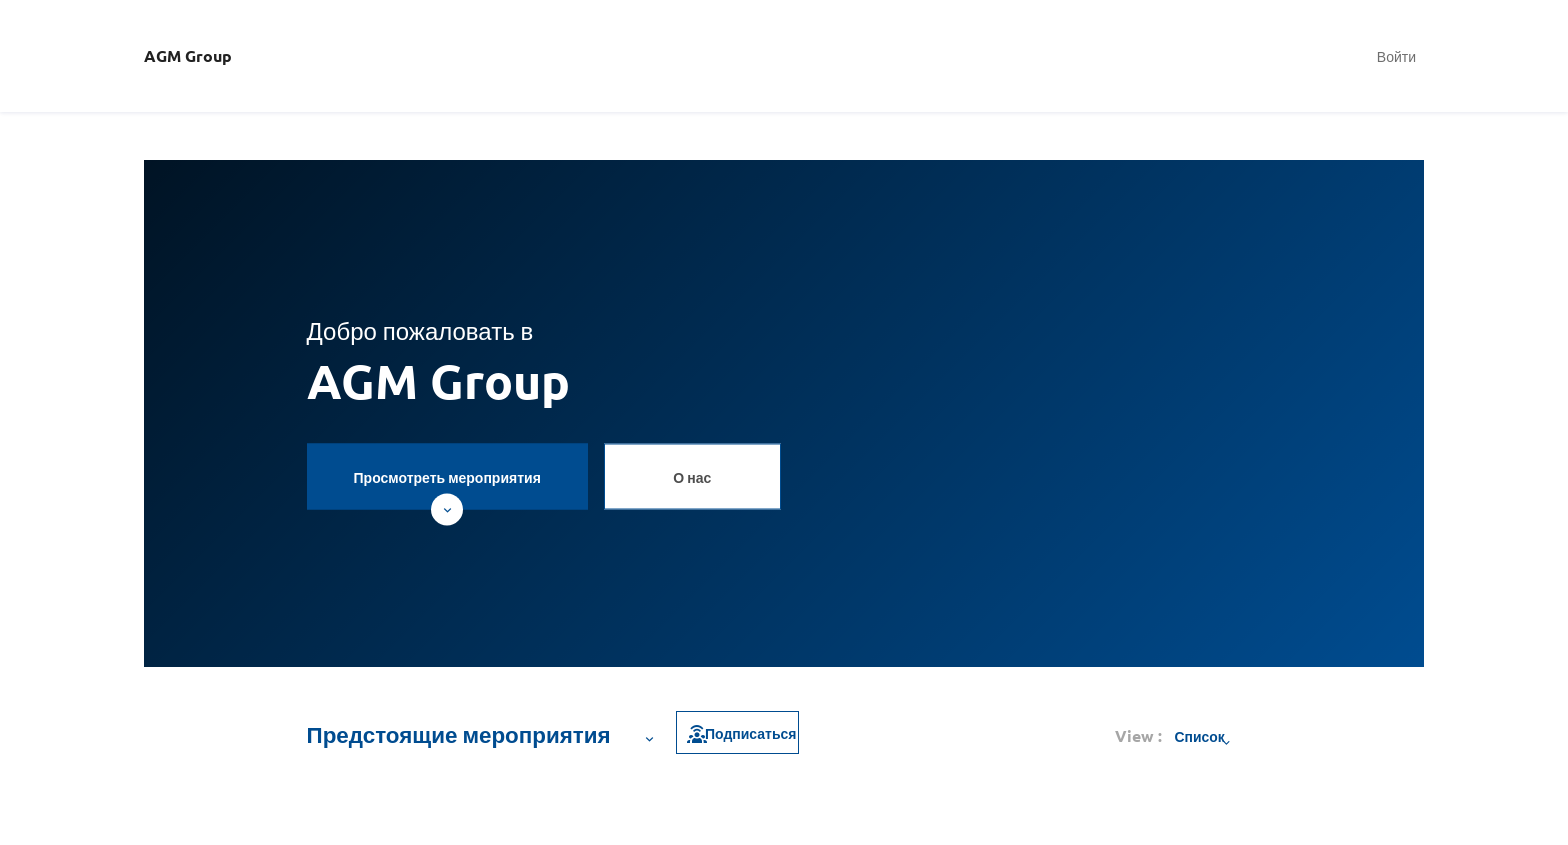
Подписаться (740, 733)
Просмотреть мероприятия (447, 488)
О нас (692, 476)
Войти (1396, 56)
